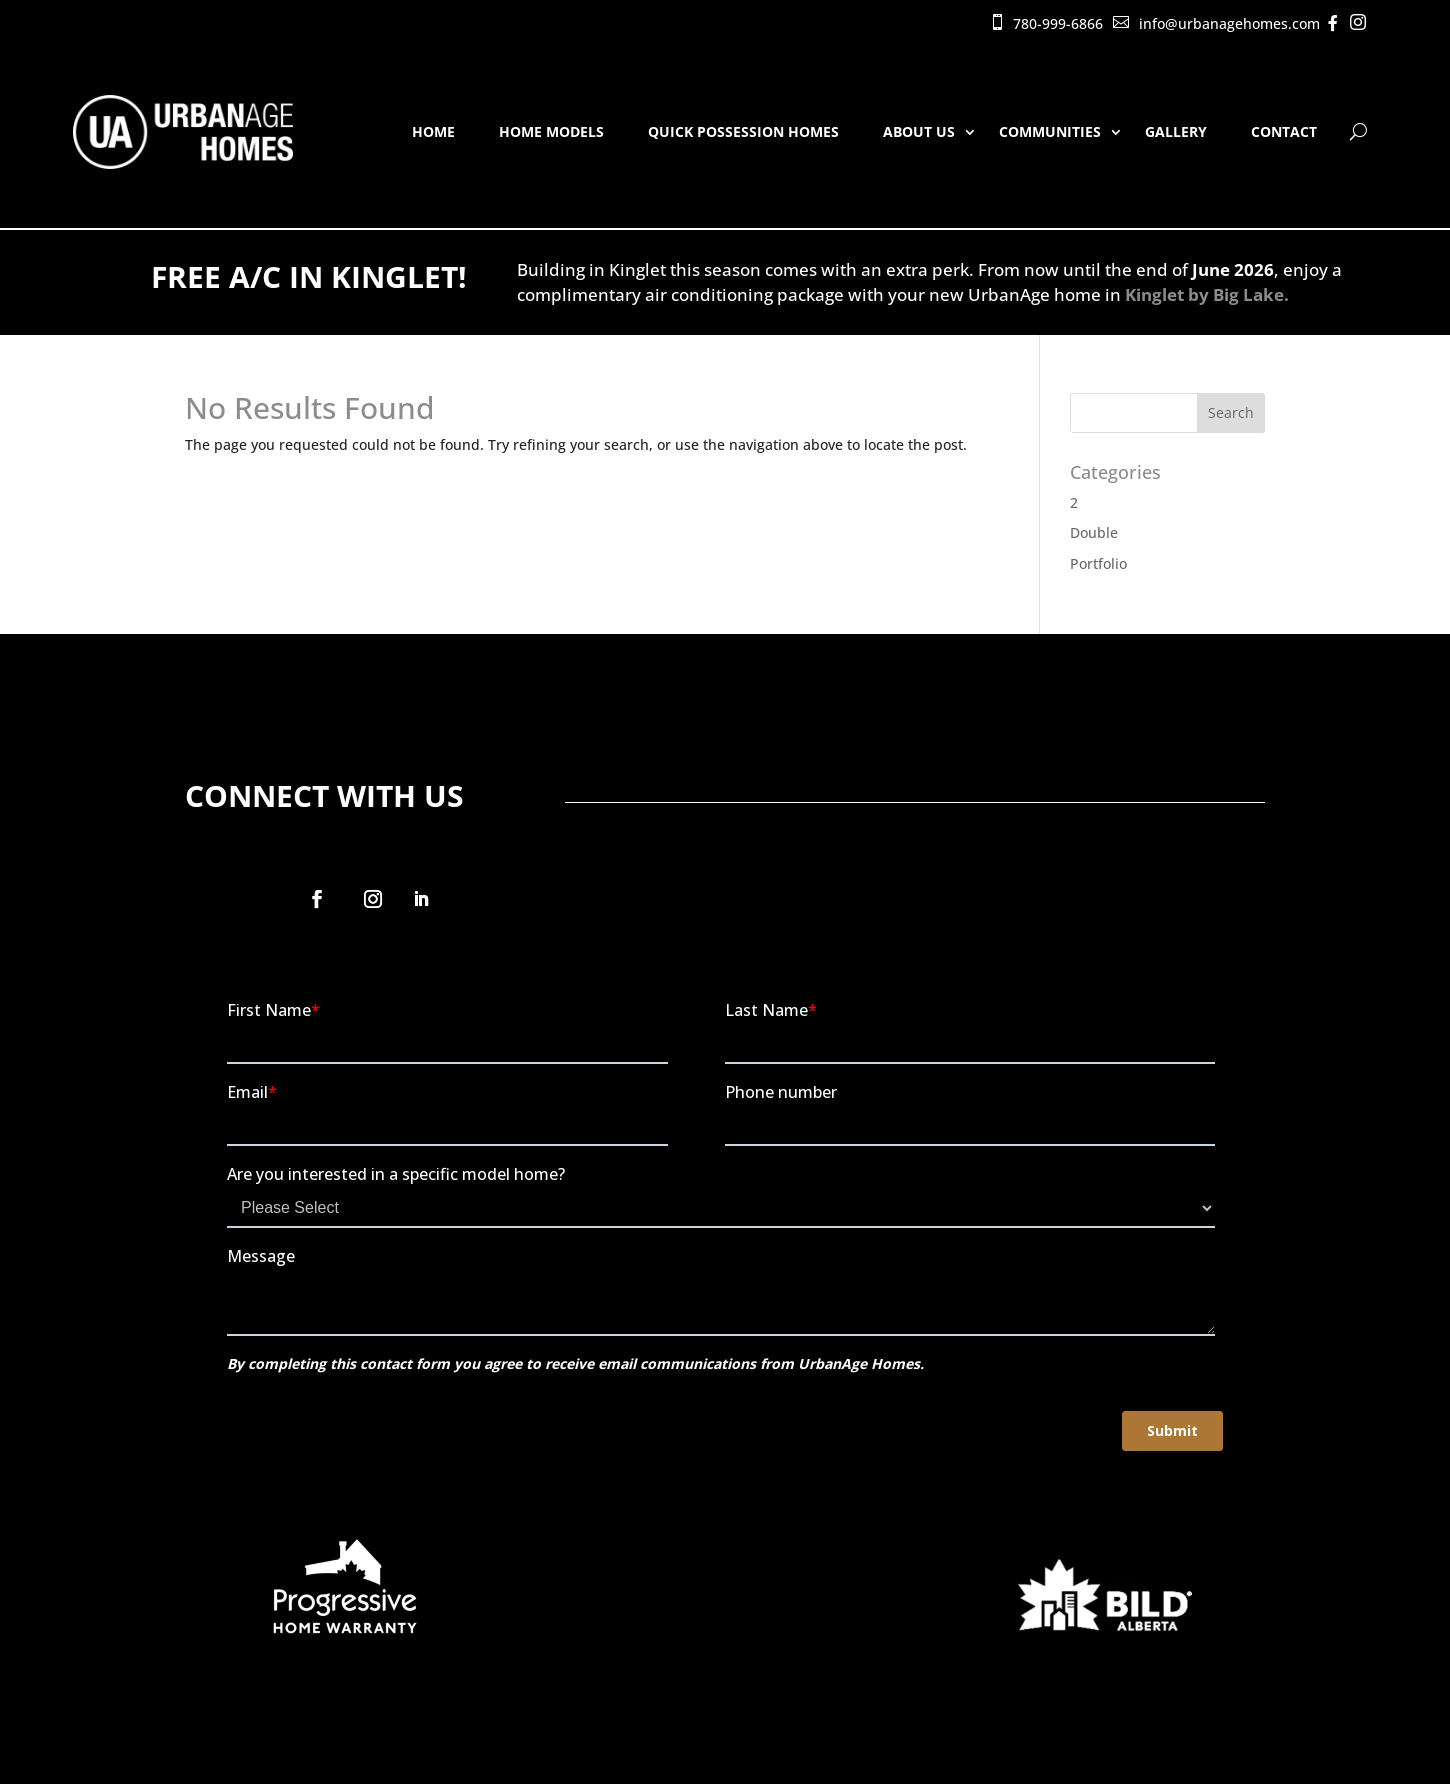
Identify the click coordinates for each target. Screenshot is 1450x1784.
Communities (1050, 131)
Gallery (1176, 131)
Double (1094, 532)
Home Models (551, 131)
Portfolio (1098, 563)
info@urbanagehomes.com (1229, 23)
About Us (919, 131)
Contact (1284, 131)
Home (433, 131)
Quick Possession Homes (743, 131)
